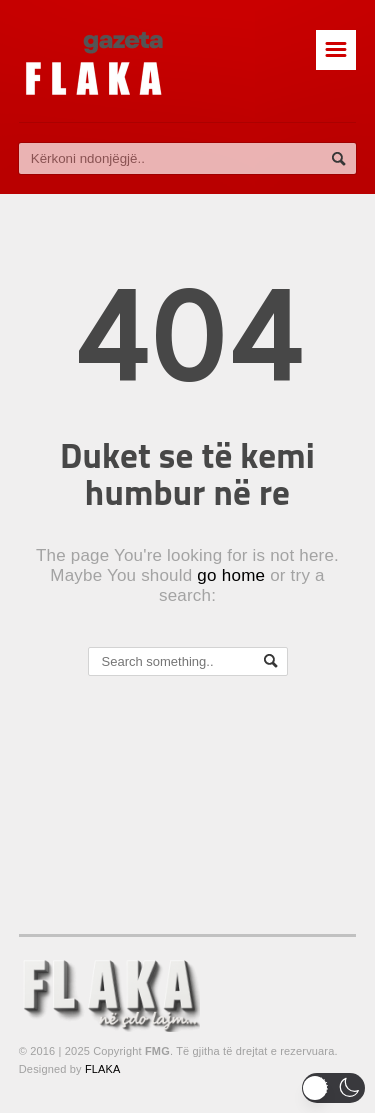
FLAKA (103, 1069)
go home (231, 575)
